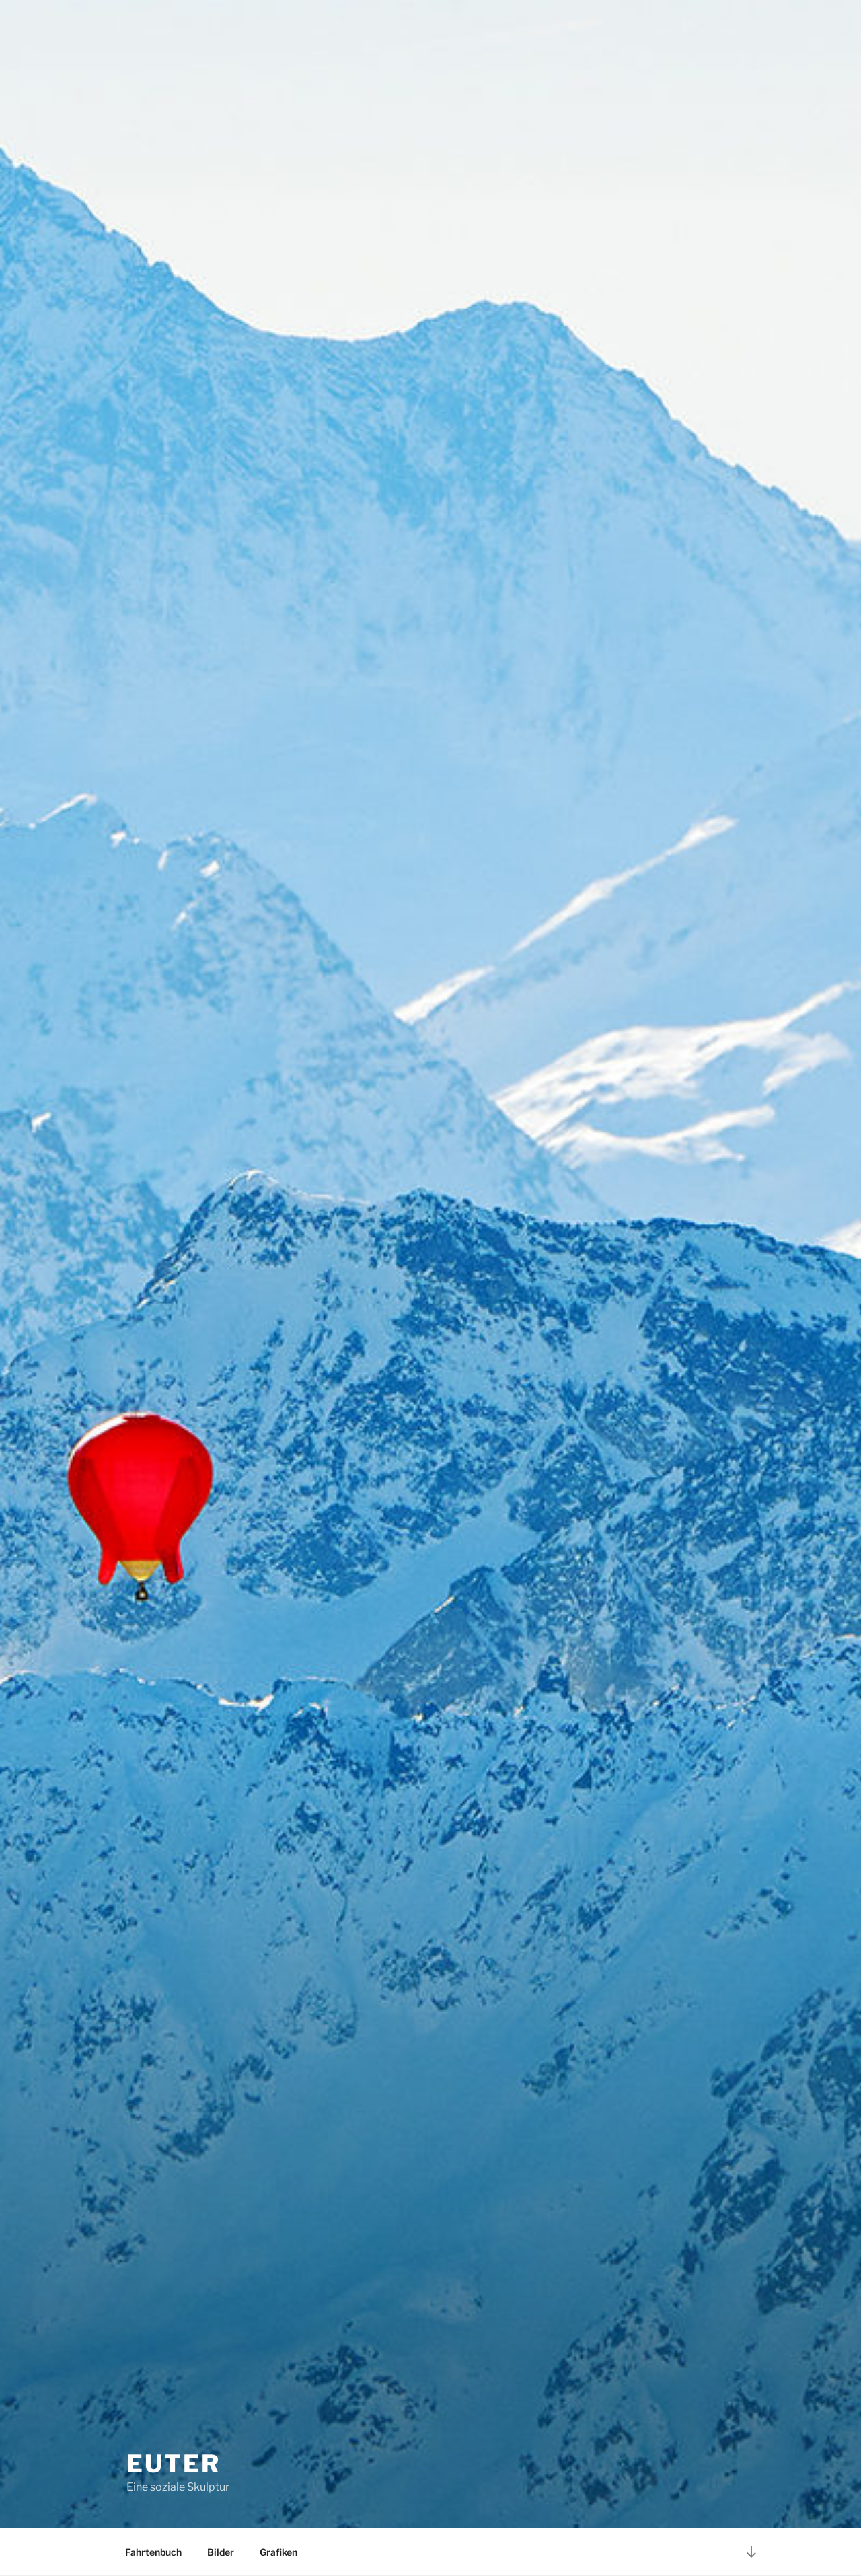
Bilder (220, 2552)
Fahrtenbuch (153, 2552)
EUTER (173, 2463)
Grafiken (278, 2552)
